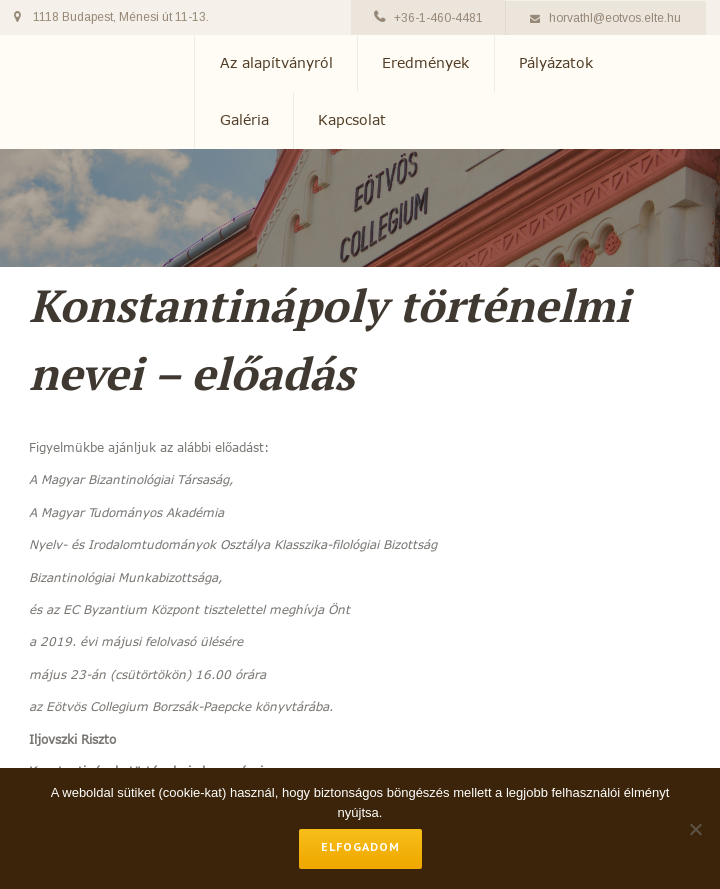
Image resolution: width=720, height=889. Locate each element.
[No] (695, 829)
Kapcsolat (352, 120)
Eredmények (425, 63)
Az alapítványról (276, 63)
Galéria (244, 120)
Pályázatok (556, 63)
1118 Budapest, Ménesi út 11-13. (121, 17)
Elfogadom (360, 846)
